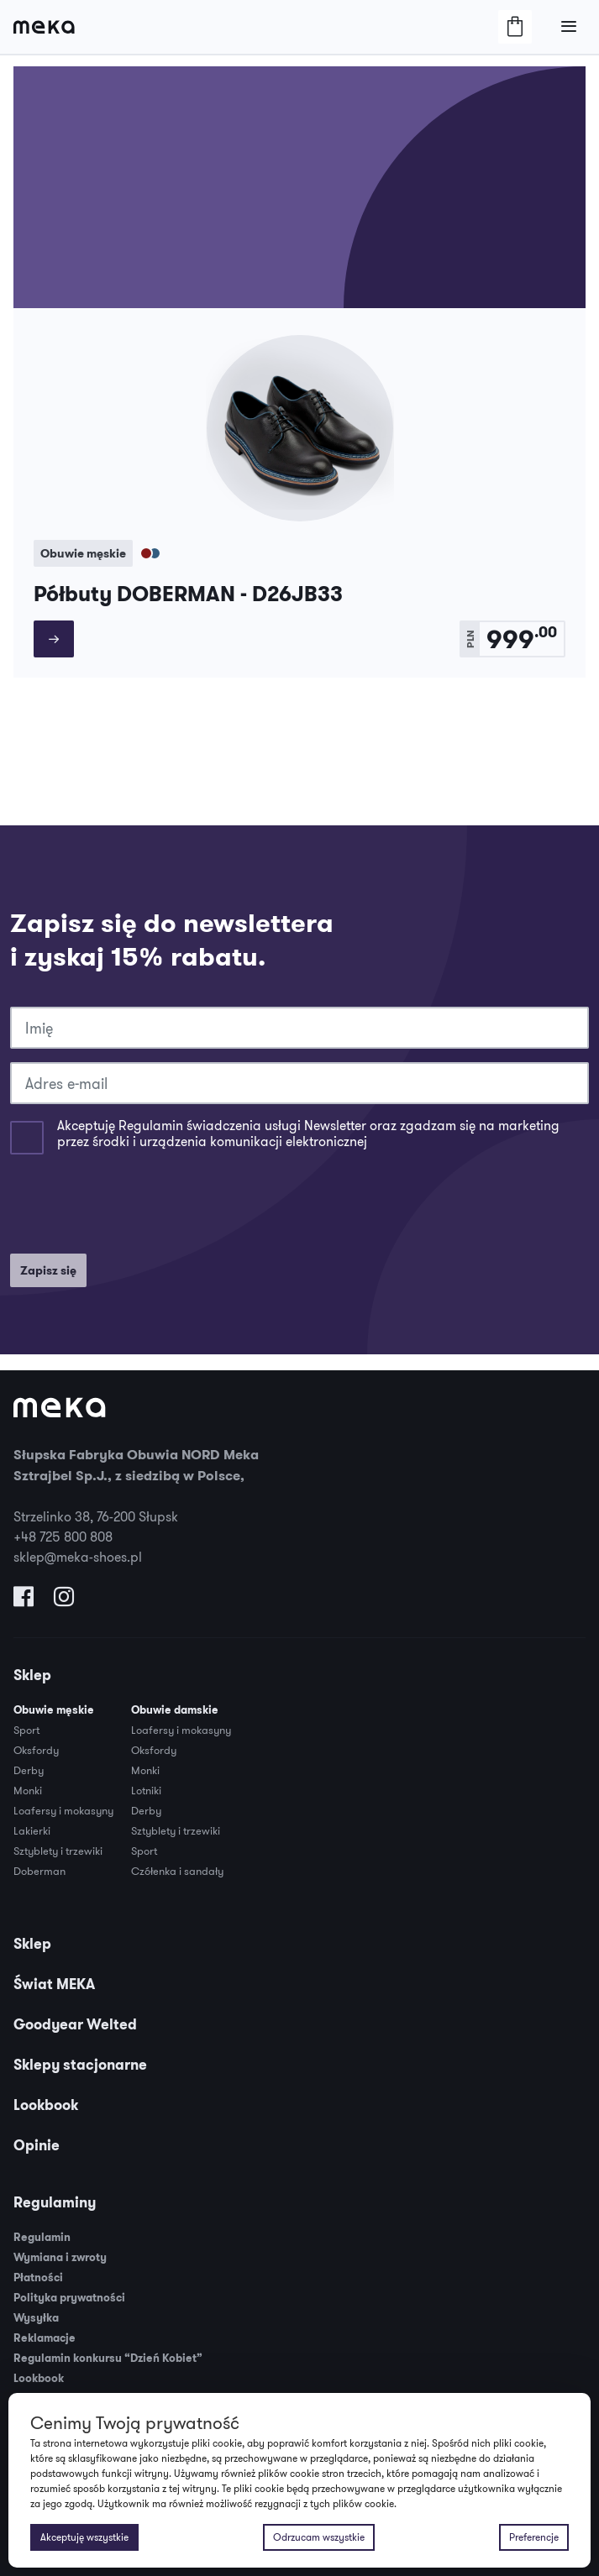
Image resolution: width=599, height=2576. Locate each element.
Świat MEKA (54, 1984)
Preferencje (534, 2537)
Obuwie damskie (174, 1710)
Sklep (32, 1675)
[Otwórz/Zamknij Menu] (569, 27)
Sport (26, 1729)
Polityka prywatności (69, 2298)
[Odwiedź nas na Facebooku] (23, 1600)
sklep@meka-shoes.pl (77, 1556)
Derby (28, 1770)
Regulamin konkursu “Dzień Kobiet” (107, 2358)
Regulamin (42, 2237)
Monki (27, 1790)
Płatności (38, 2277)
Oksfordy (36, 1750)
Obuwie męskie (53, 1710)
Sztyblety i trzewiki (57, 1850)
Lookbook (45, 2105)
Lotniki (146, 1790)
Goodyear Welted (75, 2024)
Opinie (36, 2145)
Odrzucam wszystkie (319, 2537)
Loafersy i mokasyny (63, 1810)
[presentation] (137, 1207)
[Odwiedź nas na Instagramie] (64, 1600)
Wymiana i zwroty (60, 2257)
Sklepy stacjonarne (80, 2064)
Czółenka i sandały (177, 1870)
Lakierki (31, 1830)
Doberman (39, 1870)
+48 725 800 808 (63, 1536)
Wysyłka (36, 2318)
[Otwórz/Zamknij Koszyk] (515, 27)
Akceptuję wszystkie (84, 2537)
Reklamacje (44, 2338)
